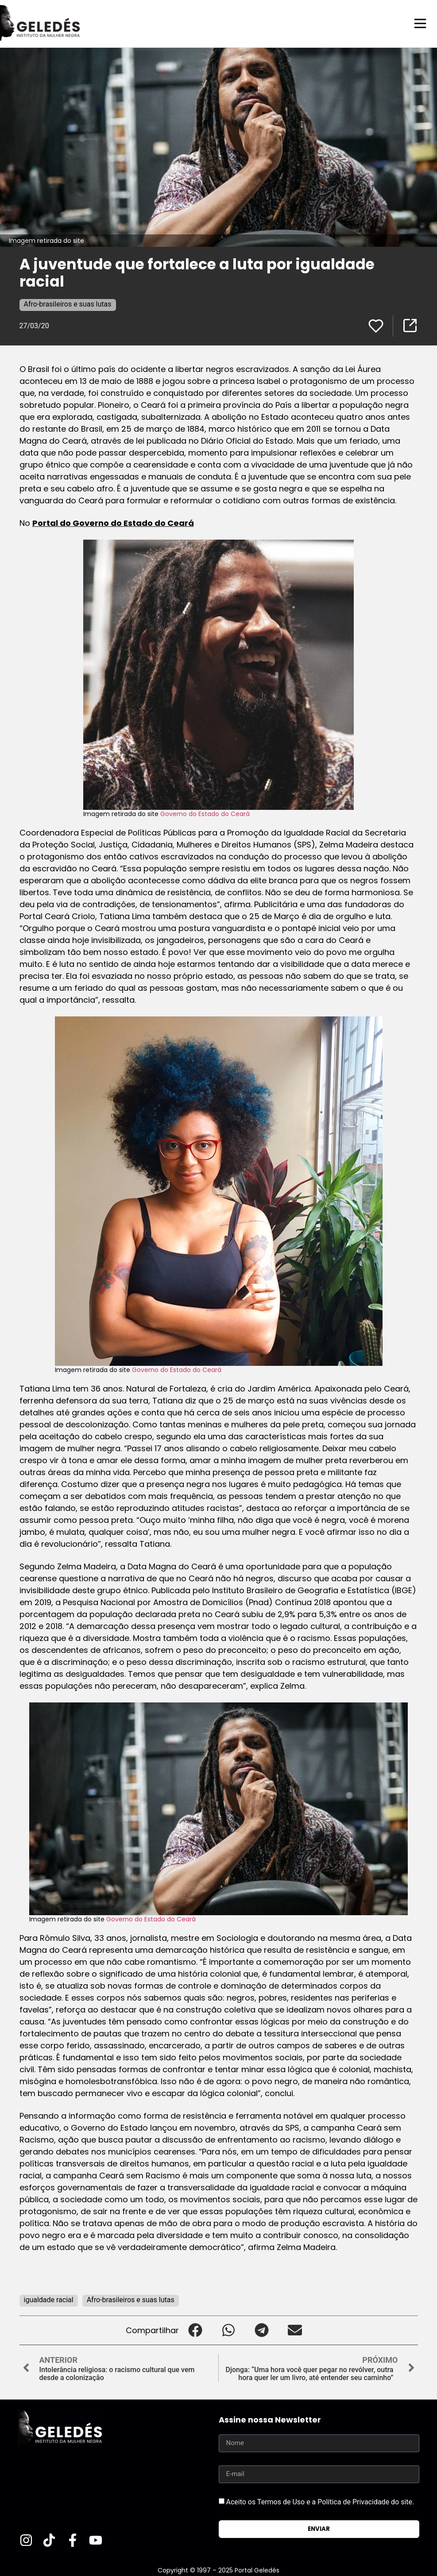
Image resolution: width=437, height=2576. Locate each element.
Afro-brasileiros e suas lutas (68, 303)
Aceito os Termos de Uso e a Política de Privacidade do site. (320, 2501)
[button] (195, 2330)
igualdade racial (48, 2299)
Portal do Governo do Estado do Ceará (113, 522)
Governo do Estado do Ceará (205, 813)
